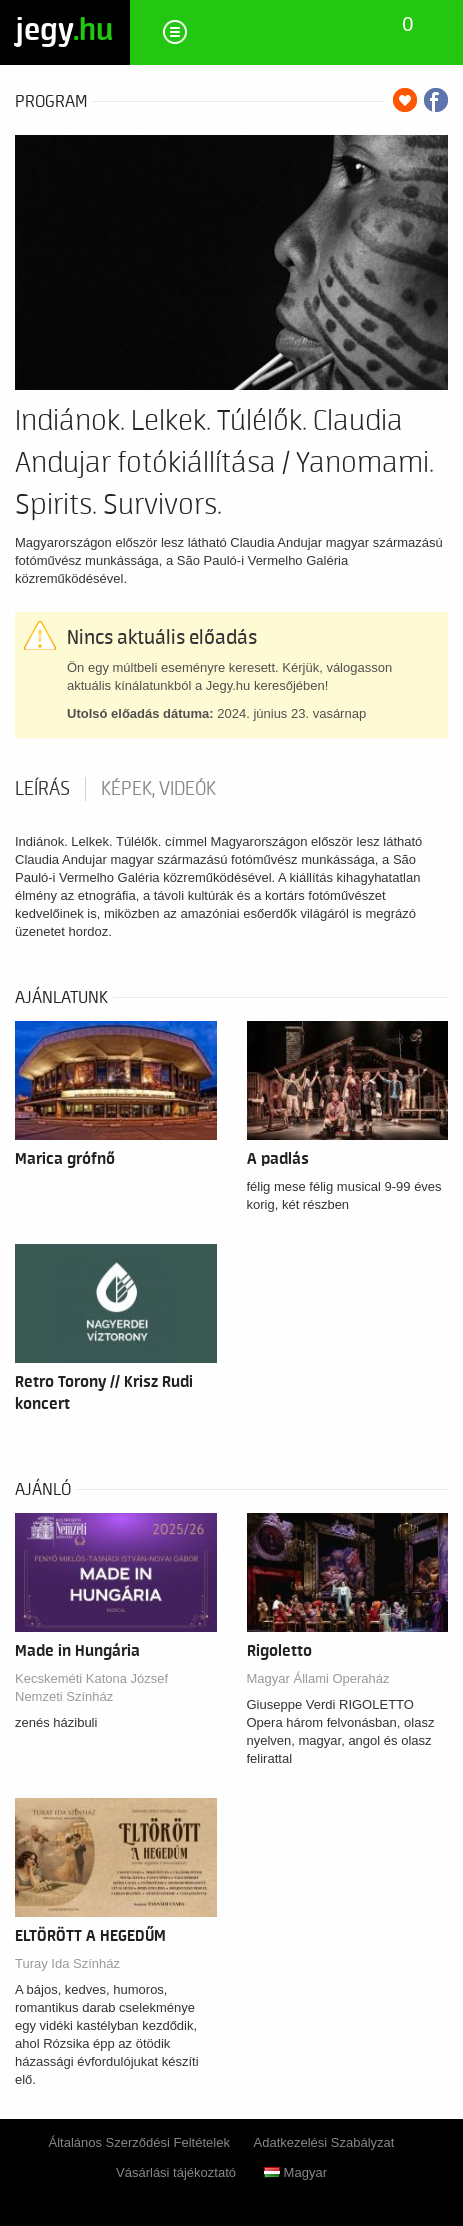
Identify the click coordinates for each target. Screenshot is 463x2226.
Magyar (295, 2172)
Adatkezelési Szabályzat (324, 2142)
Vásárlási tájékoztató (176, 2172)
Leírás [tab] (42, 789)
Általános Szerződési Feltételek (139, 2142)
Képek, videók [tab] (158, 789)
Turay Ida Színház (67, 1963)
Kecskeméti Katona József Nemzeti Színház (91, 1687)
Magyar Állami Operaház (318, 1678)
